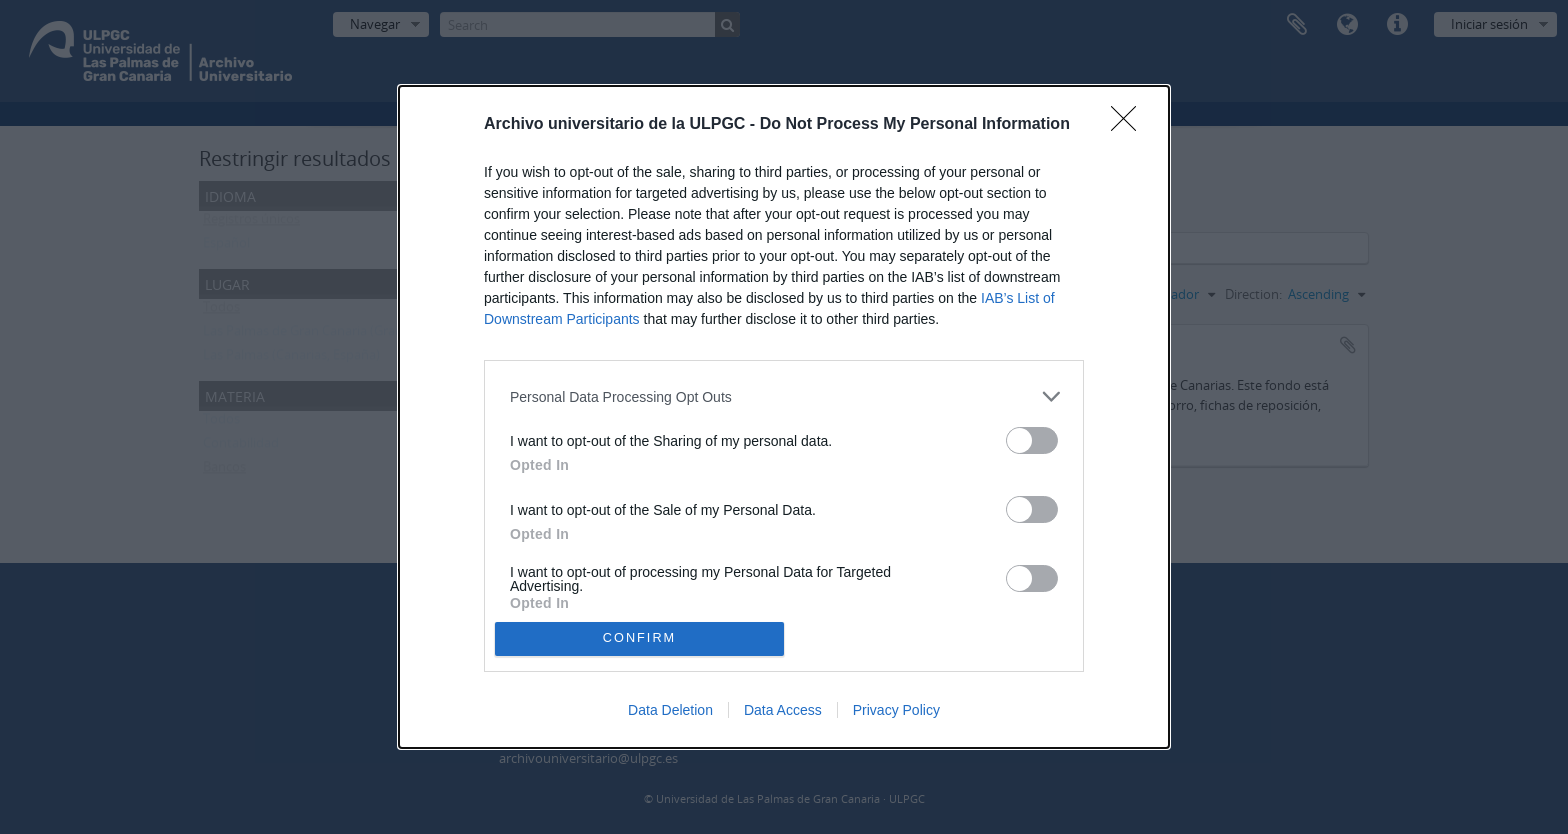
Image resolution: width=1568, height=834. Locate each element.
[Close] (1130, 125)
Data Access (783, 710)
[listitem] (784, 396)
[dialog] (784, 416)
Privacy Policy (896, 710)
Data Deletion (670, 710)
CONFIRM (639, 637)
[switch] (1032, 440)
